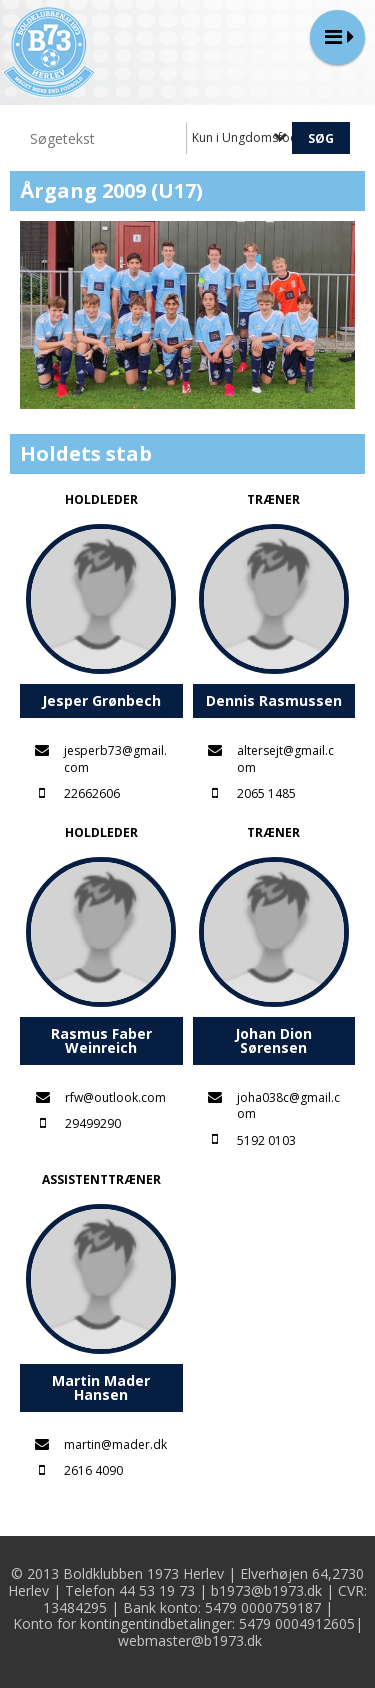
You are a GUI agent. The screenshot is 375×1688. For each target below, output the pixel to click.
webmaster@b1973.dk (190, 1640)
